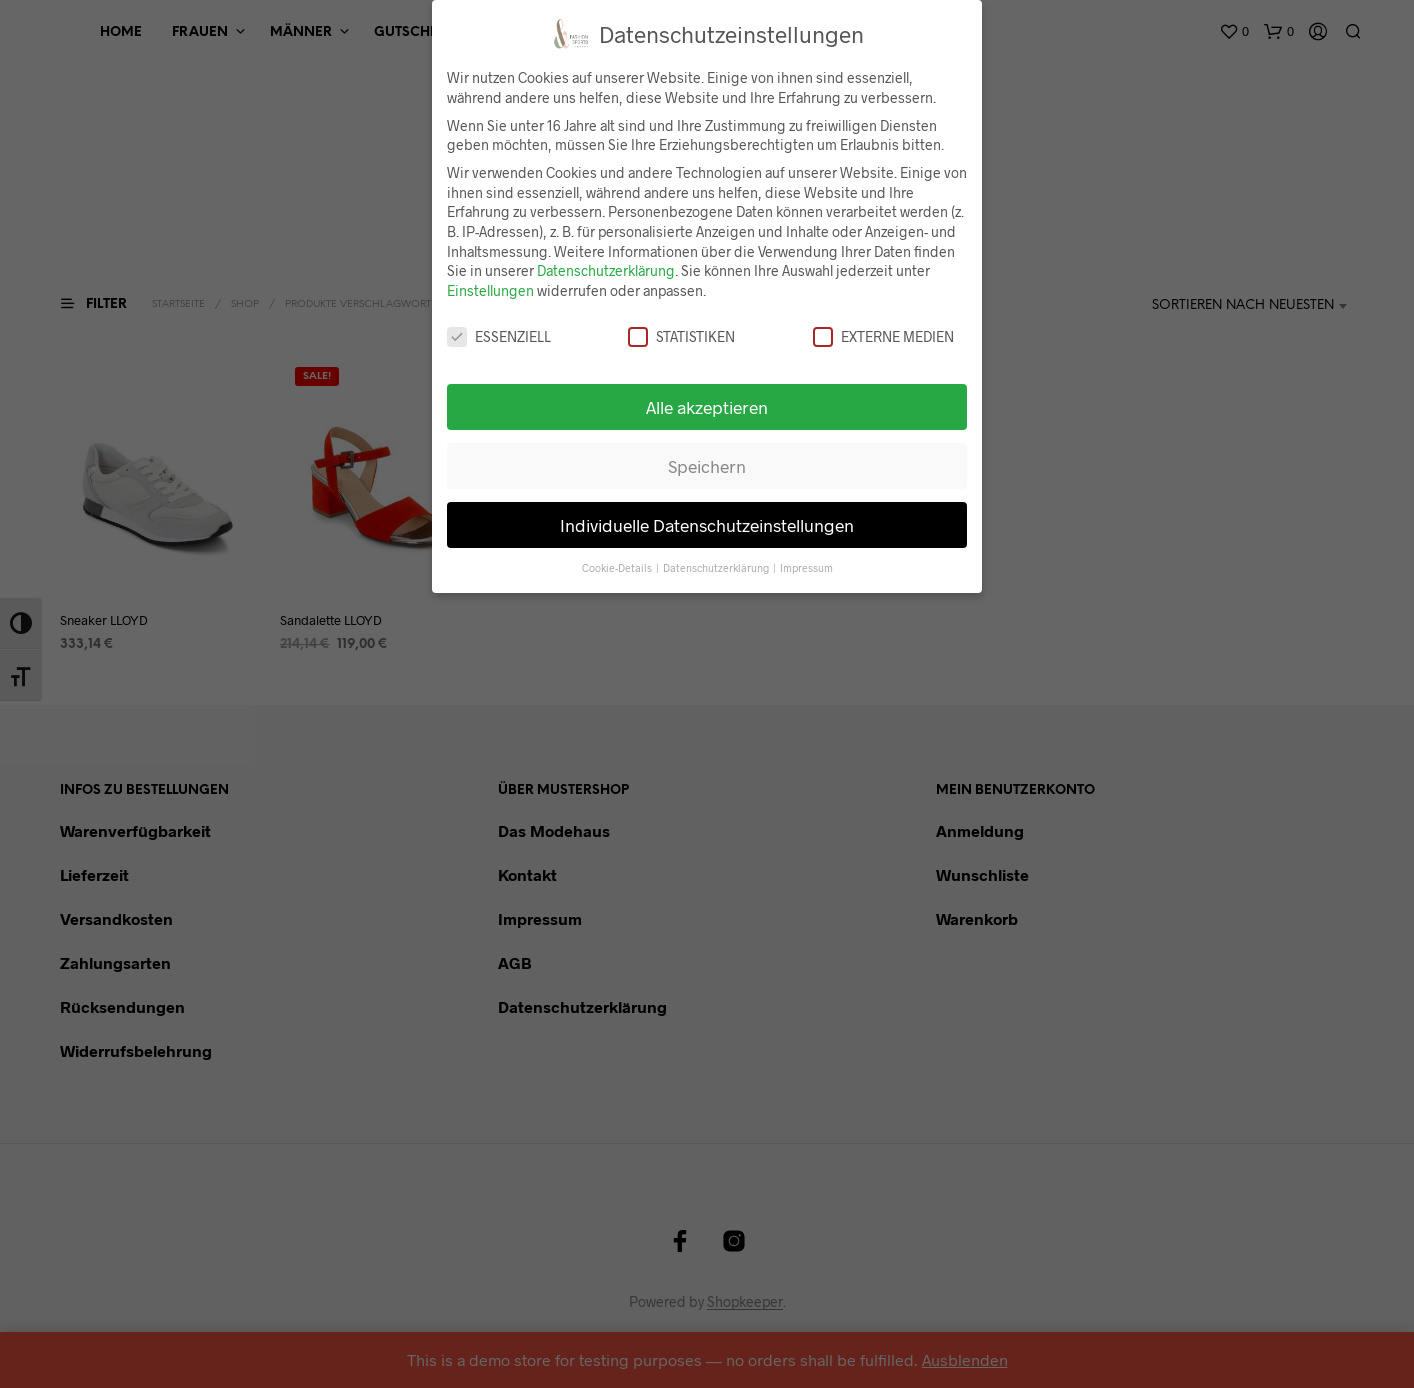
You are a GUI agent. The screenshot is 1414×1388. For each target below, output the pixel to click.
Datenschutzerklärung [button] (717, 567)
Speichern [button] (707, 466)
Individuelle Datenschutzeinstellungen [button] (707, 525)
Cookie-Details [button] (618, 567)
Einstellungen (490, 290)
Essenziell (499, 336)
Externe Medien (883, 336)
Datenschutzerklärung (606, 270)
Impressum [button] (806, 567)
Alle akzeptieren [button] (707, 407)
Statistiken (681, 336)
